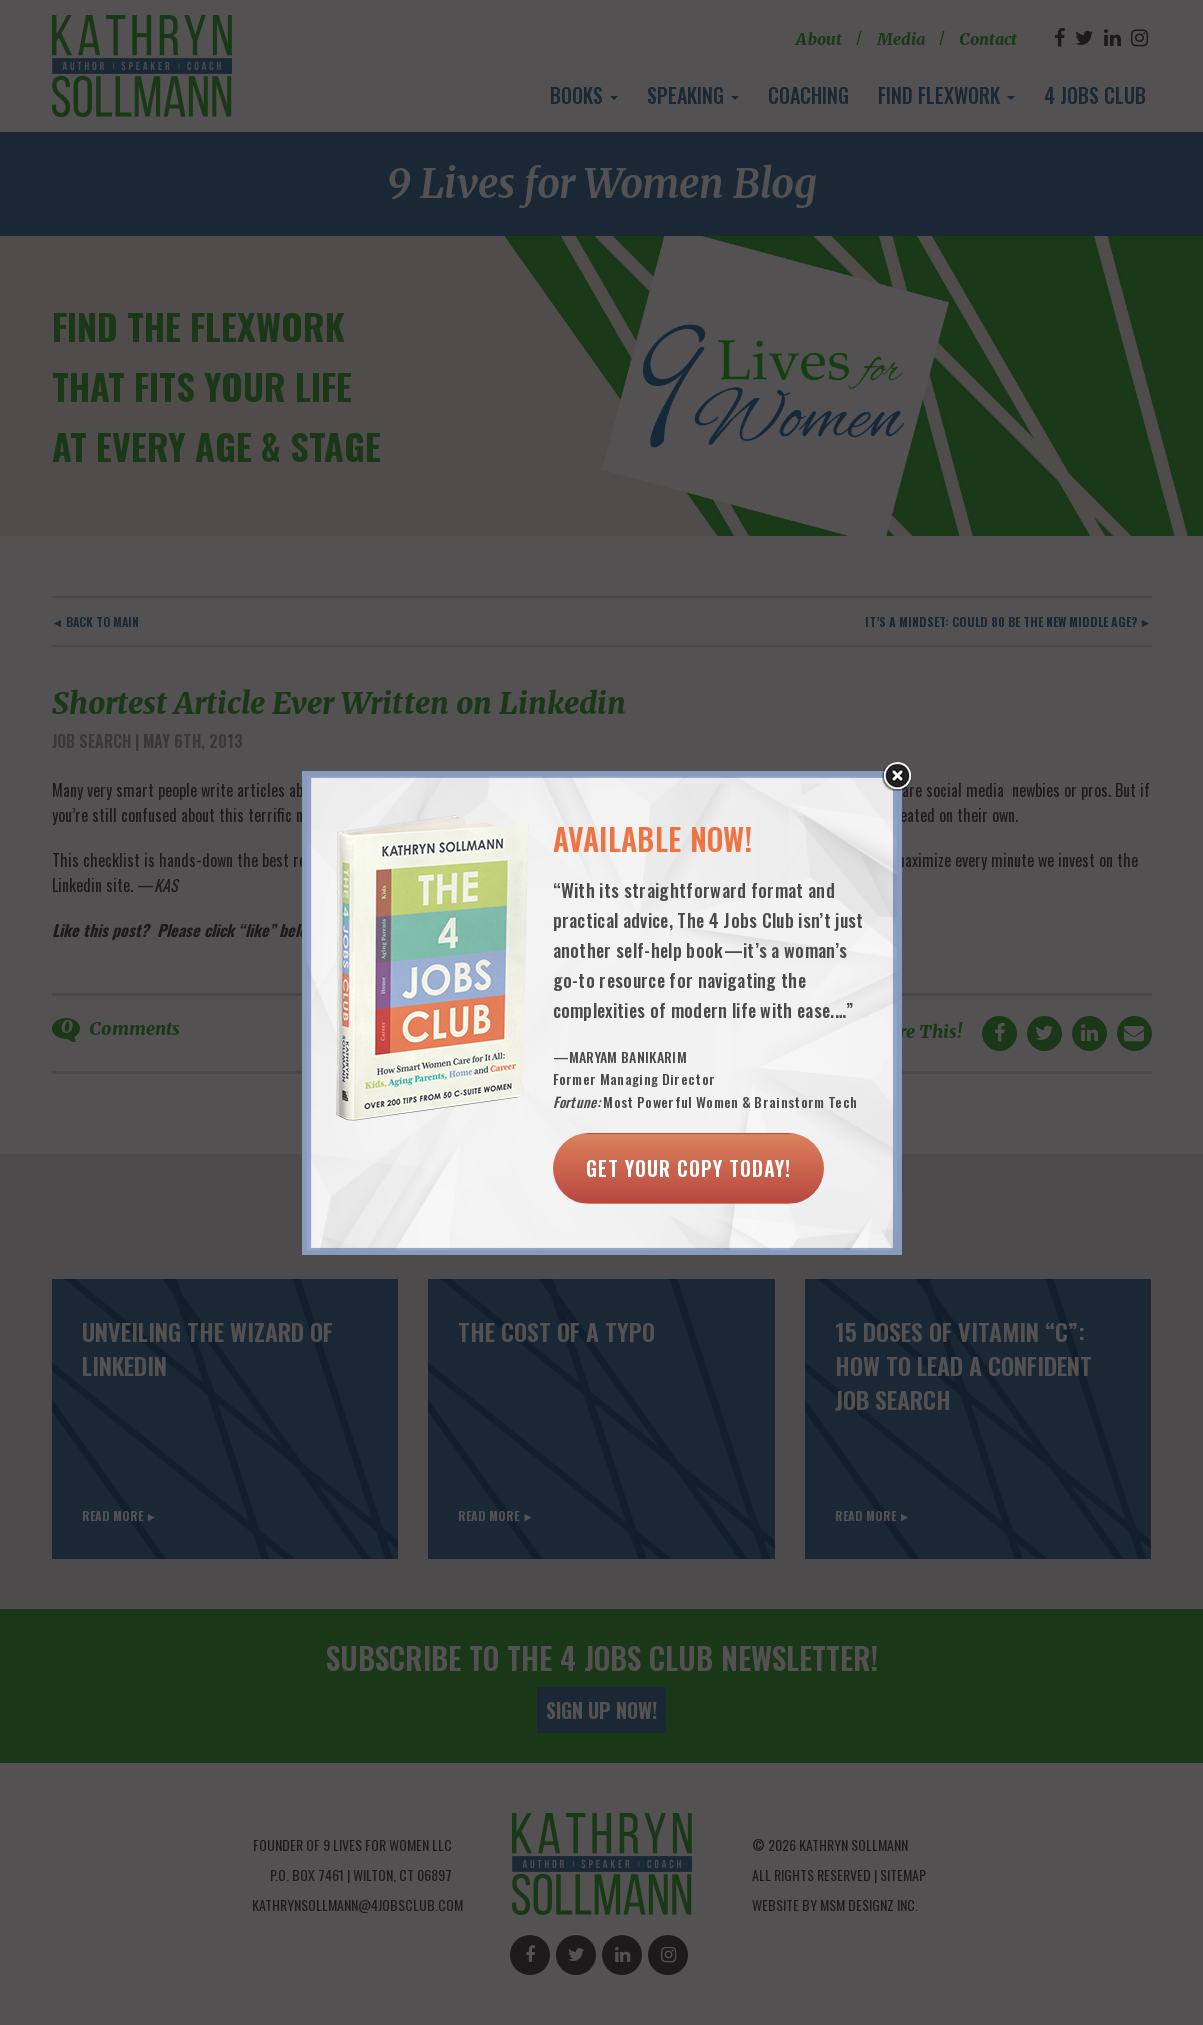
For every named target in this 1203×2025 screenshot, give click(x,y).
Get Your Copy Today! (688, 1168)
